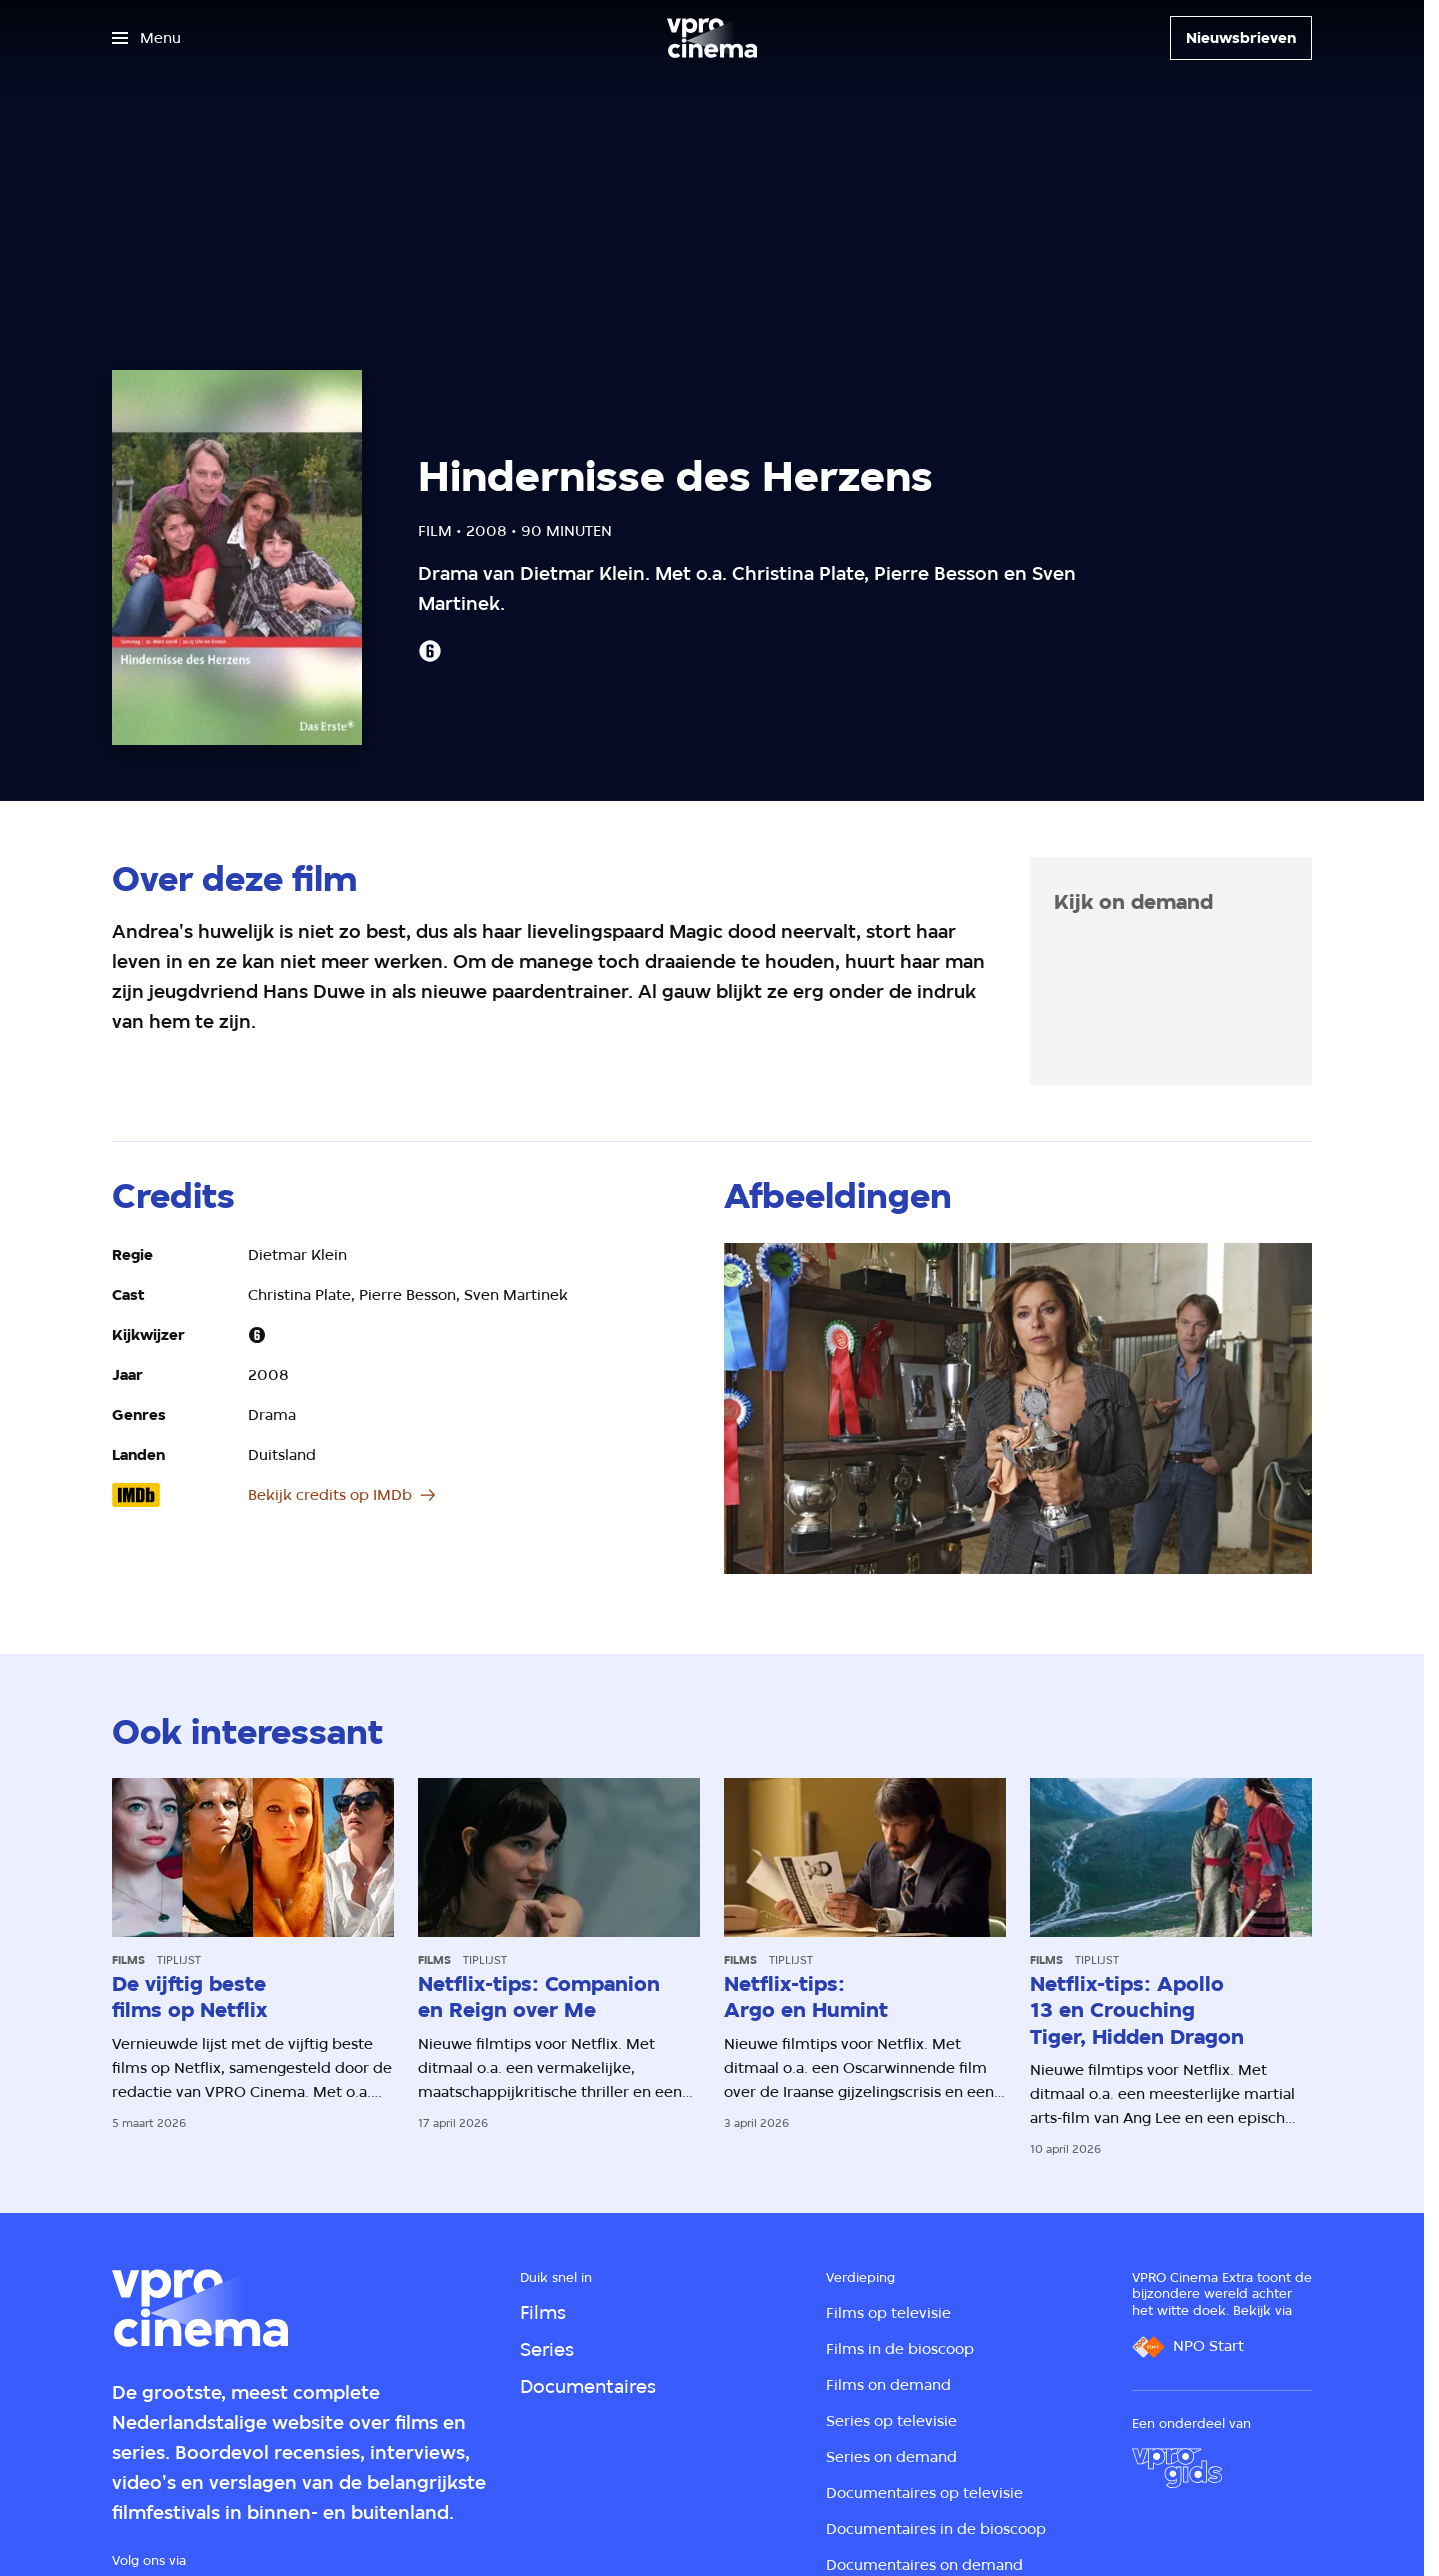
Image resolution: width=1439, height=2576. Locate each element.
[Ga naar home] (712, 38)
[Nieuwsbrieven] (1241, 38)
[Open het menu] (146, 38)
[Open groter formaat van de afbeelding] (1018, 1408)
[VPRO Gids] (1177, 2468)
